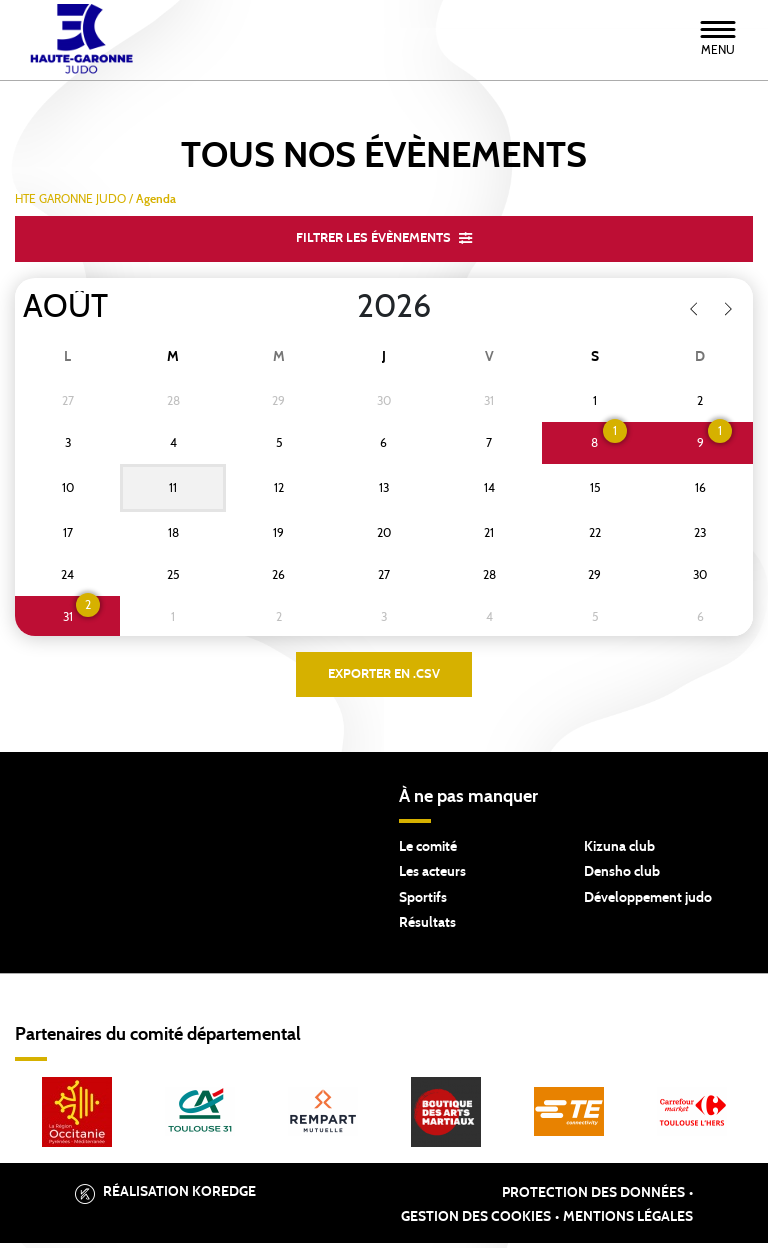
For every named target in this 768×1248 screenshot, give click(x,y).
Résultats (427, 929)
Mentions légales (628, 1223)
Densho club (622, 878)
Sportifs (423, 903)
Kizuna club (619, 852)
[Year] (341, 309)
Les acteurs (432, 878)
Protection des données (593, 1199)
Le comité (428, 852)
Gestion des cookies (476, 1223)
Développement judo (648, 903)
